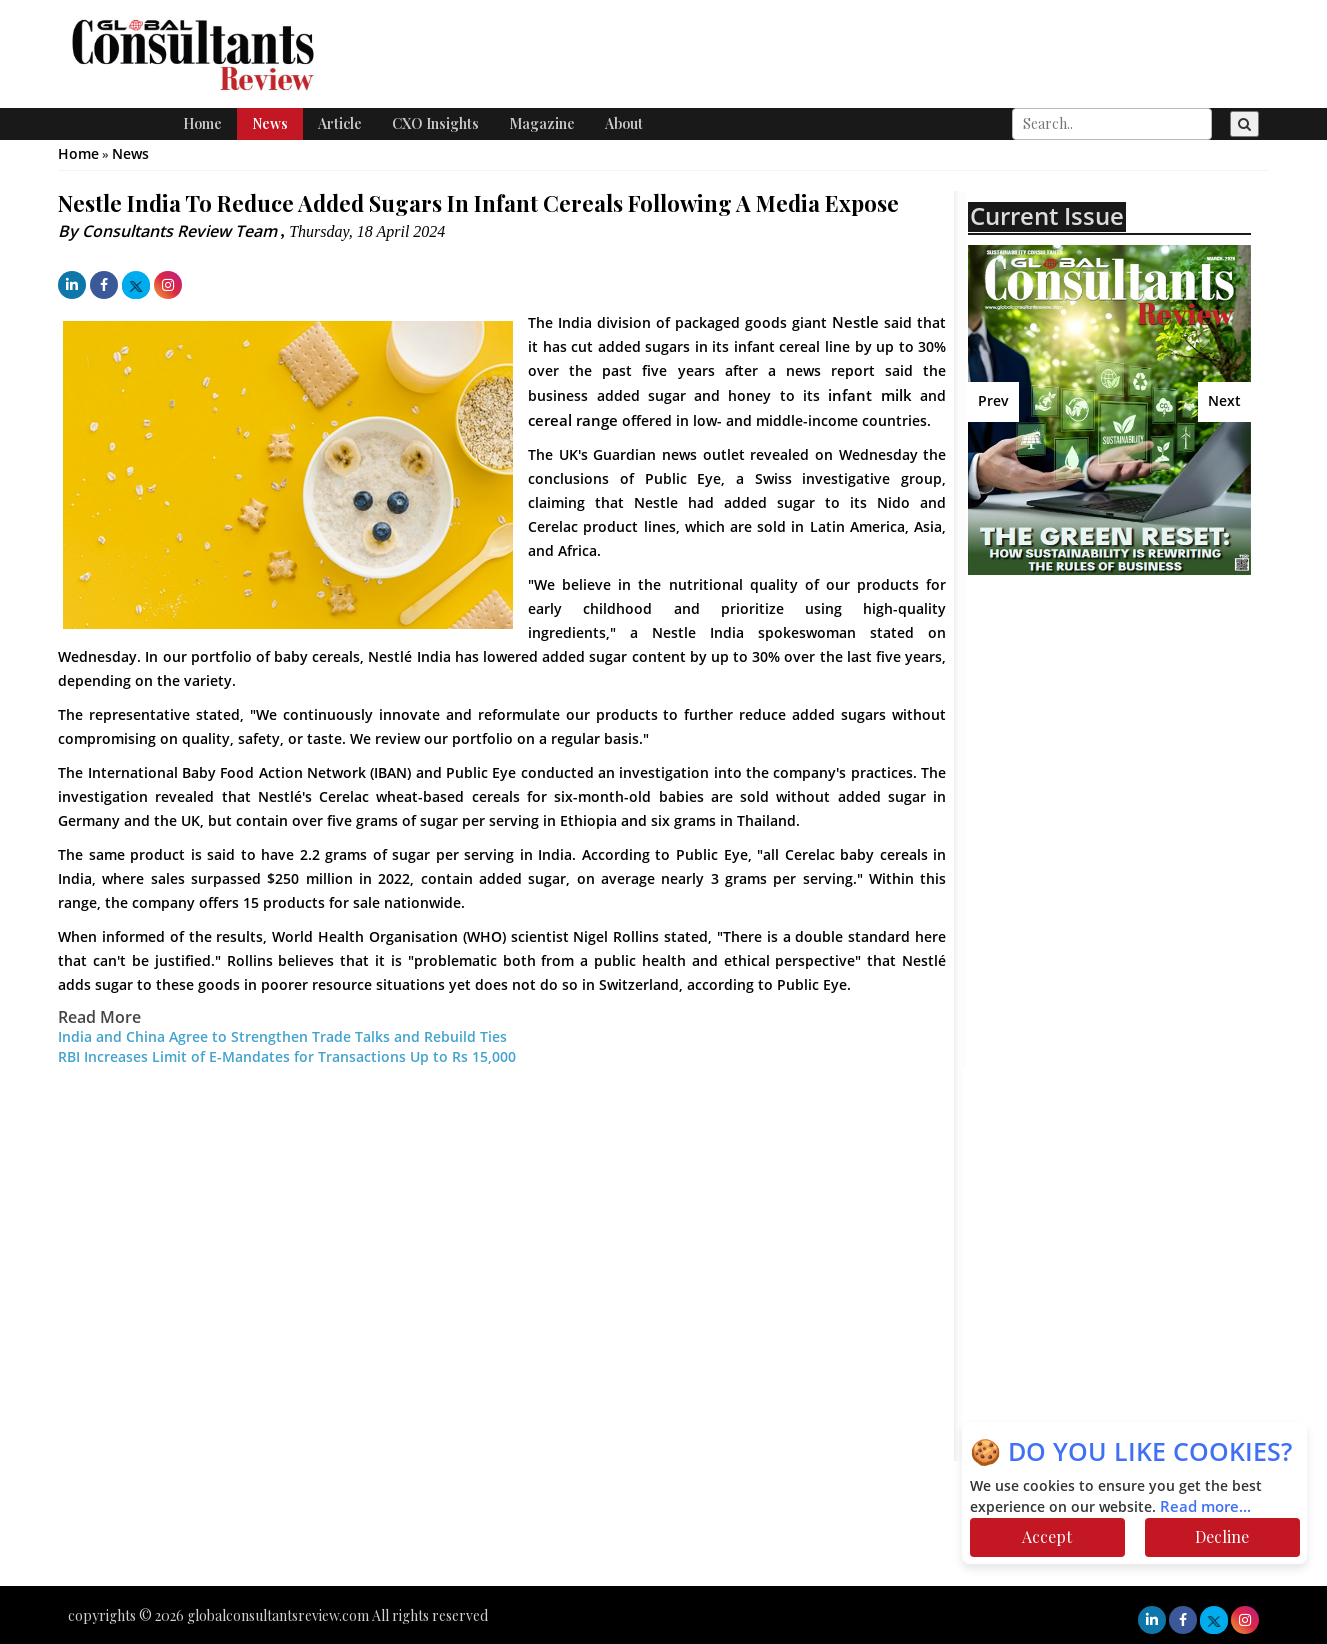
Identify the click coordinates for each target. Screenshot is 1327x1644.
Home (202, 123)
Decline (1222, 1536)
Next (1224, 401)
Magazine (542, 123)
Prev (993, 401)
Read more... (1205, 1507)
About (624, 123)
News (270, 123)
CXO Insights (435, 123)
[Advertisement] (1143, 735)
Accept (1047, 1536)
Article (340, 123)
